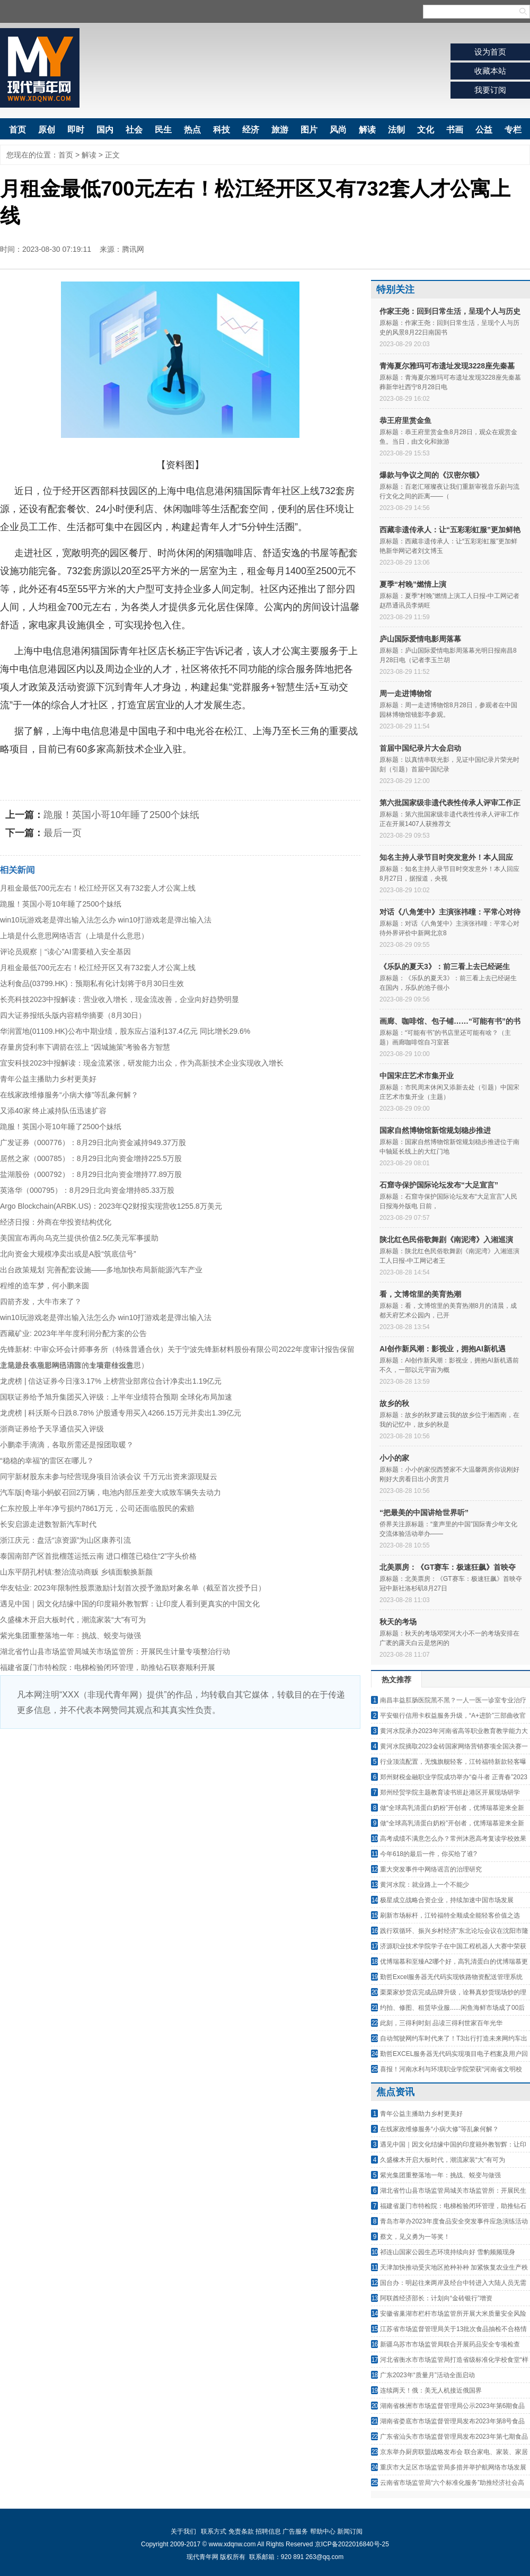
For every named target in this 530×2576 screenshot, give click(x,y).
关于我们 (183, 2531)
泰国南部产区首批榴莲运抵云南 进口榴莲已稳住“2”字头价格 (98, 1556)
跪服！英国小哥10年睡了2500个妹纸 (121, 815)
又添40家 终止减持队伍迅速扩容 (53, 1110)
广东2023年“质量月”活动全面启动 (427, 2375)
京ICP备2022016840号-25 (352, 2544)
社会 (134, 129)
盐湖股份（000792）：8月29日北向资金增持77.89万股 (91, 1174)
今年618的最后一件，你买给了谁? (428, 1854)
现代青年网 (40, 68)
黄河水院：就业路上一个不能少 (424, 1884)
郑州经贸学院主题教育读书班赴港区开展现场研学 (450, 1792)
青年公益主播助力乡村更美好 (48, 1079)
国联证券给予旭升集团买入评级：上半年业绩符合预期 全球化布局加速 (116, 1397)
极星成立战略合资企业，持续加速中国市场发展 (447, 1900)
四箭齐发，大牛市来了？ (41, 1301)
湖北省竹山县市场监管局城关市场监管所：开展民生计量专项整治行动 (115, 1651)
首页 (17, 129)
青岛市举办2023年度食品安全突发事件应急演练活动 (454, 2221)
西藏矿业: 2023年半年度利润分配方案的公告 (73, 1333)
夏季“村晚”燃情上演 (412, 584)
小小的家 (394, 1458)
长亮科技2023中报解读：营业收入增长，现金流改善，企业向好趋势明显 (119, 999)
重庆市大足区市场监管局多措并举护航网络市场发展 (453, 2467)
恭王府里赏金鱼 (405, 420)
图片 (309, 129)
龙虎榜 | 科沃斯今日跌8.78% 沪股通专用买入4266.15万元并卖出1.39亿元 (120, 1413)
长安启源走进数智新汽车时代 (48, 1524)
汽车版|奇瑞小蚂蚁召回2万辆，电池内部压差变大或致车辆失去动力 (110, 1492)
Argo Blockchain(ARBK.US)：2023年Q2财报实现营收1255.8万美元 (111, 1206)
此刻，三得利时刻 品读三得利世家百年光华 (441, 2023)
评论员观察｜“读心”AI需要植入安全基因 (65, 951)
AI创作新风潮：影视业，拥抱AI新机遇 (442, 1348)
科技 (221, 129)
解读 (367, 129)
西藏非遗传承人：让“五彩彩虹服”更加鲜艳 (449, 529)
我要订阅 (490, 89)
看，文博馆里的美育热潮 (420, 1294)
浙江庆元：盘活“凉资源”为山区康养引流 (65, 1540)
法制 (396, 129)
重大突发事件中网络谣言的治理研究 (431, 1869)
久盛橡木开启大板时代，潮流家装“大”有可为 (73, 1619)
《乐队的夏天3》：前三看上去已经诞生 (444, 966)
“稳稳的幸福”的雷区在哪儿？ (47, 1460)
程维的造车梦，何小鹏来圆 (44, 1285)
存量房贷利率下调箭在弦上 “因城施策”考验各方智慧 (85, 1047)
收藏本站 (490, 70)
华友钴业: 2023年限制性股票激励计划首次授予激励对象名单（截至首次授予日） (133, 1588)
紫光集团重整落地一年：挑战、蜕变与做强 (70, 1635)
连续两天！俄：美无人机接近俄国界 (431, 2390)
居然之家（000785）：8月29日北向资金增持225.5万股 (91, 1158)
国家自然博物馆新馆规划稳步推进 (435, 1130)
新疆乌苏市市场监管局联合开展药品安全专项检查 (450, 2344)
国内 (104, 129)
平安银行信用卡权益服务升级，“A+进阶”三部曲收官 (453, 1715)
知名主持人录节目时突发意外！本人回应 (446, 857)
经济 (250, 129)
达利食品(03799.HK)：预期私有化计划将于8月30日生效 (92, 983)
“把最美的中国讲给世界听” (424, 1512)
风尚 (338, 129)
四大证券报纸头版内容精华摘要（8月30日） (73, 1015)
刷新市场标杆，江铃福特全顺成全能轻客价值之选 (450, 1915)
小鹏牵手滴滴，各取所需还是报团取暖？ (67, 1444)
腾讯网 (133, 249)
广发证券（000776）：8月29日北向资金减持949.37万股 (93, 1142)
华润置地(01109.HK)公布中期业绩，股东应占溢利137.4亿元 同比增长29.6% (125, 1031)
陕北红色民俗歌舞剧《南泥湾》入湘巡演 (446, 1239)
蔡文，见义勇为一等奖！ (415, 2236)
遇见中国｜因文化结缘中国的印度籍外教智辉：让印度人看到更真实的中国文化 (130, 1603)
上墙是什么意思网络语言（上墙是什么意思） (74, 935)
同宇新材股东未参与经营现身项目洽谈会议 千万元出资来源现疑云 (108, 1476)
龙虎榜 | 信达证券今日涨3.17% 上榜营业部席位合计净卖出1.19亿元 (111, 1381)
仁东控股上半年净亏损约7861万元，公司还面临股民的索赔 (97, 1508)
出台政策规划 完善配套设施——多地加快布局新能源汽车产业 (101, 1269)
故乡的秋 (394, 1403)
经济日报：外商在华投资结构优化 (55, 1222)
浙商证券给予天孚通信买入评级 (52, 1429)
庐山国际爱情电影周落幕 (420, 639)
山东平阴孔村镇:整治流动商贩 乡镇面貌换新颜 (76, 1572)
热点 (192, 129)
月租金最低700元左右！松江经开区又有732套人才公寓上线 (98, 888)
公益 (483, 129)
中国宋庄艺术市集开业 (416, 1075)
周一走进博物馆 (405, 693)
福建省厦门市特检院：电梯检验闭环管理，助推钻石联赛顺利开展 (107, 1667)
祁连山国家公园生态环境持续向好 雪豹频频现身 (447, 2252)
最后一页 (62, 833)
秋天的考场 (398, 1621)
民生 (163, 129)
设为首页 (490, 51)
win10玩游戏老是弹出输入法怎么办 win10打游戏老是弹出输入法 (105, 920)
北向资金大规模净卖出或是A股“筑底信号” (68, 1254)
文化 (425, 129)
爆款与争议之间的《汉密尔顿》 (431, 475)
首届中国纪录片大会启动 (420, 748)
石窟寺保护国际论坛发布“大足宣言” (438, 1185)
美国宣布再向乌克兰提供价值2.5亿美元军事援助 (79, 1238)
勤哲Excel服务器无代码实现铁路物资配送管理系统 (451, 1977)
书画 (454, 129)
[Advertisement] (180, 1808)
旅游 (279, 129)
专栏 (513, 129)
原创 (46, 129)
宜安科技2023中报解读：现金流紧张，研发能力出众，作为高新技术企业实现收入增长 (142, 1063)
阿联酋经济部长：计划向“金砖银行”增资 (436, 2298)
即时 (75, 129)
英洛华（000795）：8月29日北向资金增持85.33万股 (87, 1190)
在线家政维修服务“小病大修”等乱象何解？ (69, 1095)
